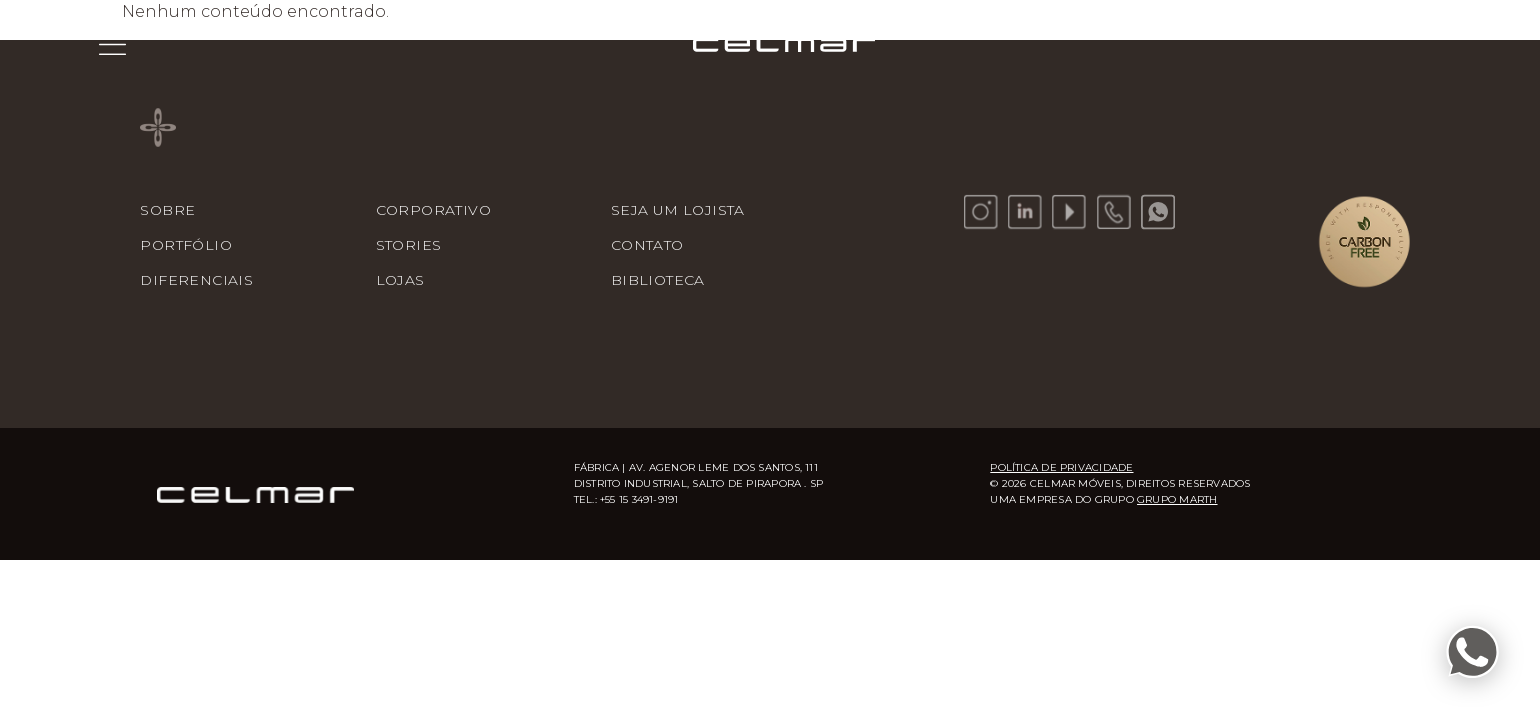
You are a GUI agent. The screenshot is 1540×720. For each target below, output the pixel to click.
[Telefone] (1114, 212)
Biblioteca (658, 280)
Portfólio (186, 245)
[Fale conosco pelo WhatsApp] (1472, 652)
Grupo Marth (1177, 499)
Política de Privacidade (1061, 467)
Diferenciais (196, 280)
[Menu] (112, 44)
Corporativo (433, 210)
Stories (409, 245)
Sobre (167, 210)
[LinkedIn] (1025, 212)
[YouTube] (1069, 212)
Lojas (400, 280)
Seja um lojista (678, 210)
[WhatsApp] (1158, 212)
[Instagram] (981, 212)
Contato (647, 245)
